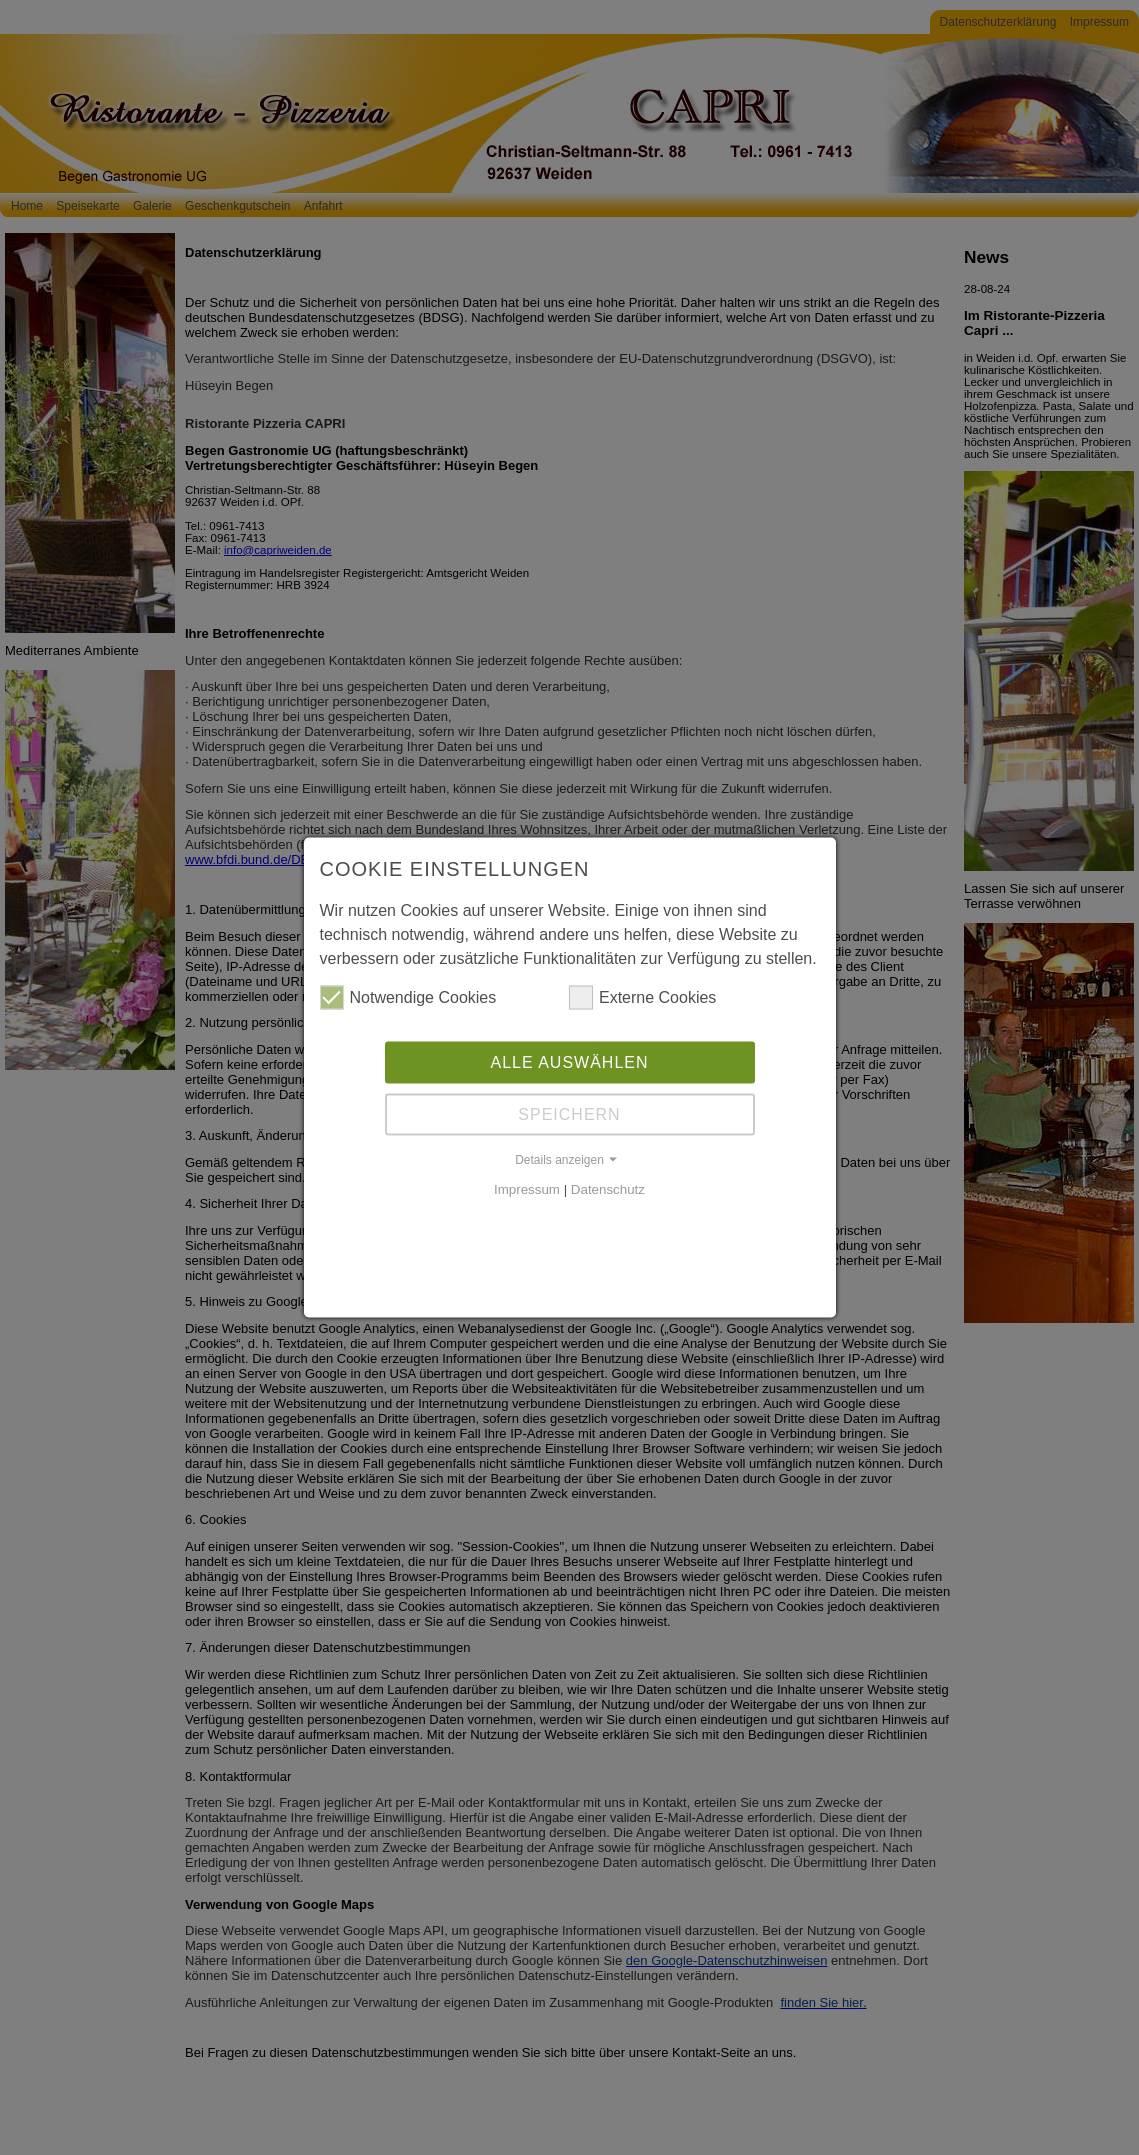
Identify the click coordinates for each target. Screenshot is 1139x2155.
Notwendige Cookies (408, 996)
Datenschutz (608, 1187)
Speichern (569, 1112)
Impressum (527, 1187)
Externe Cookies (642, 996)
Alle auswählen (569, 1060)
